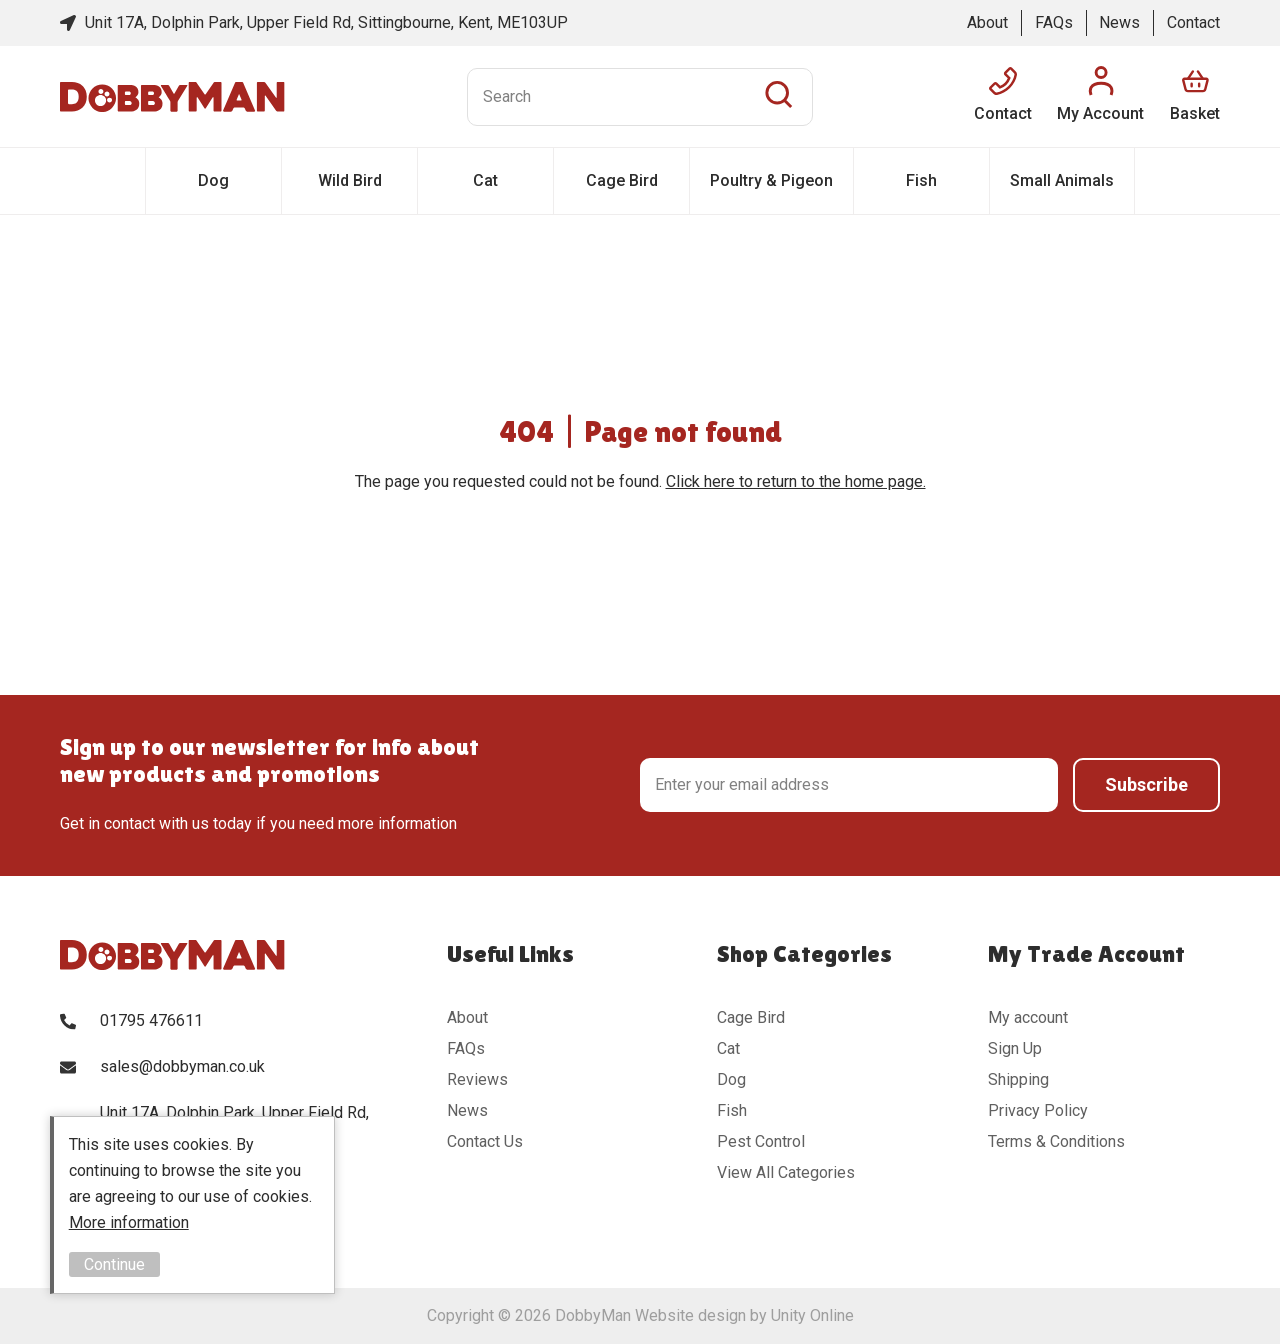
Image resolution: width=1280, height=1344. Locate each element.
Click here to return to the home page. (796, 481)
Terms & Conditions (1056, 1141)
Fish (921, 180)
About (987, 22)
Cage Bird (622, 180)
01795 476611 (151, 1020)
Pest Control (761, 1141)
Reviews (477, 1079)
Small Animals (1062, 180)
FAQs (1054, 22)
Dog (213, 180)
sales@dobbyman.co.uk (182, 1066)
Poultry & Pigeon (771, 180)
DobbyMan (172, 97)
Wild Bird (350, 180)
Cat (485, 180)
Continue (114, 1264)
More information (129, 1222)
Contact (1193, 22)
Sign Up (1015, 1048)
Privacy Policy (1038, 1110)
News (1119, 22)
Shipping (1018, 1079)
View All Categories (786, 1172)
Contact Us (485, 1141)
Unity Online (812, 1315)
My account (1028, 1017)
